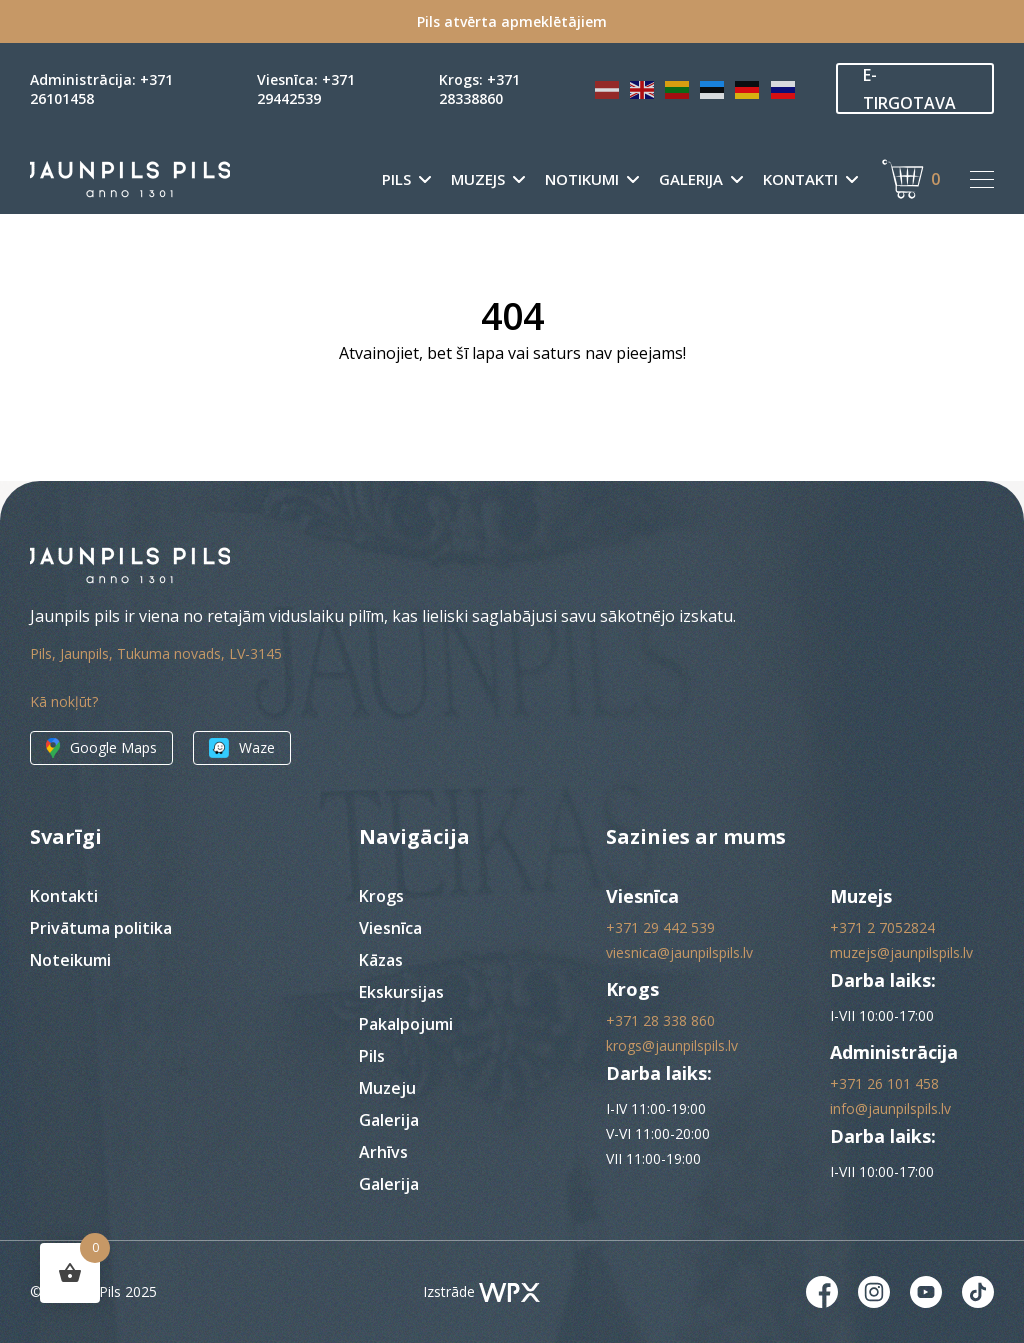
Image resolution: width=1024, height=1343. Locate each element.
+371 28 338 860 (660, 1020)
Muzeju (387, 1088)
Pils (396, 179)
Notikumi (582, 179)
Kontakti (800, 179)
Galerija (691, 179)
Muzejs (478, 179)
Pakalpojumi (406, 1024)
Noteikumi (70, 960)
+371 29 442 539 (660, 927)
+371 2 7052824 (882, 927)
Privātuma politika (101, 928)
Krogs (381, 896)
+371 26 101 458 (884, 1083)
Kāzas (381, 960)
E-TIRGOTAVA (909, 89)
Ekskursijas (401, 992)
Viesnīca (390, 928)
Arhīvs (383, 1152)
